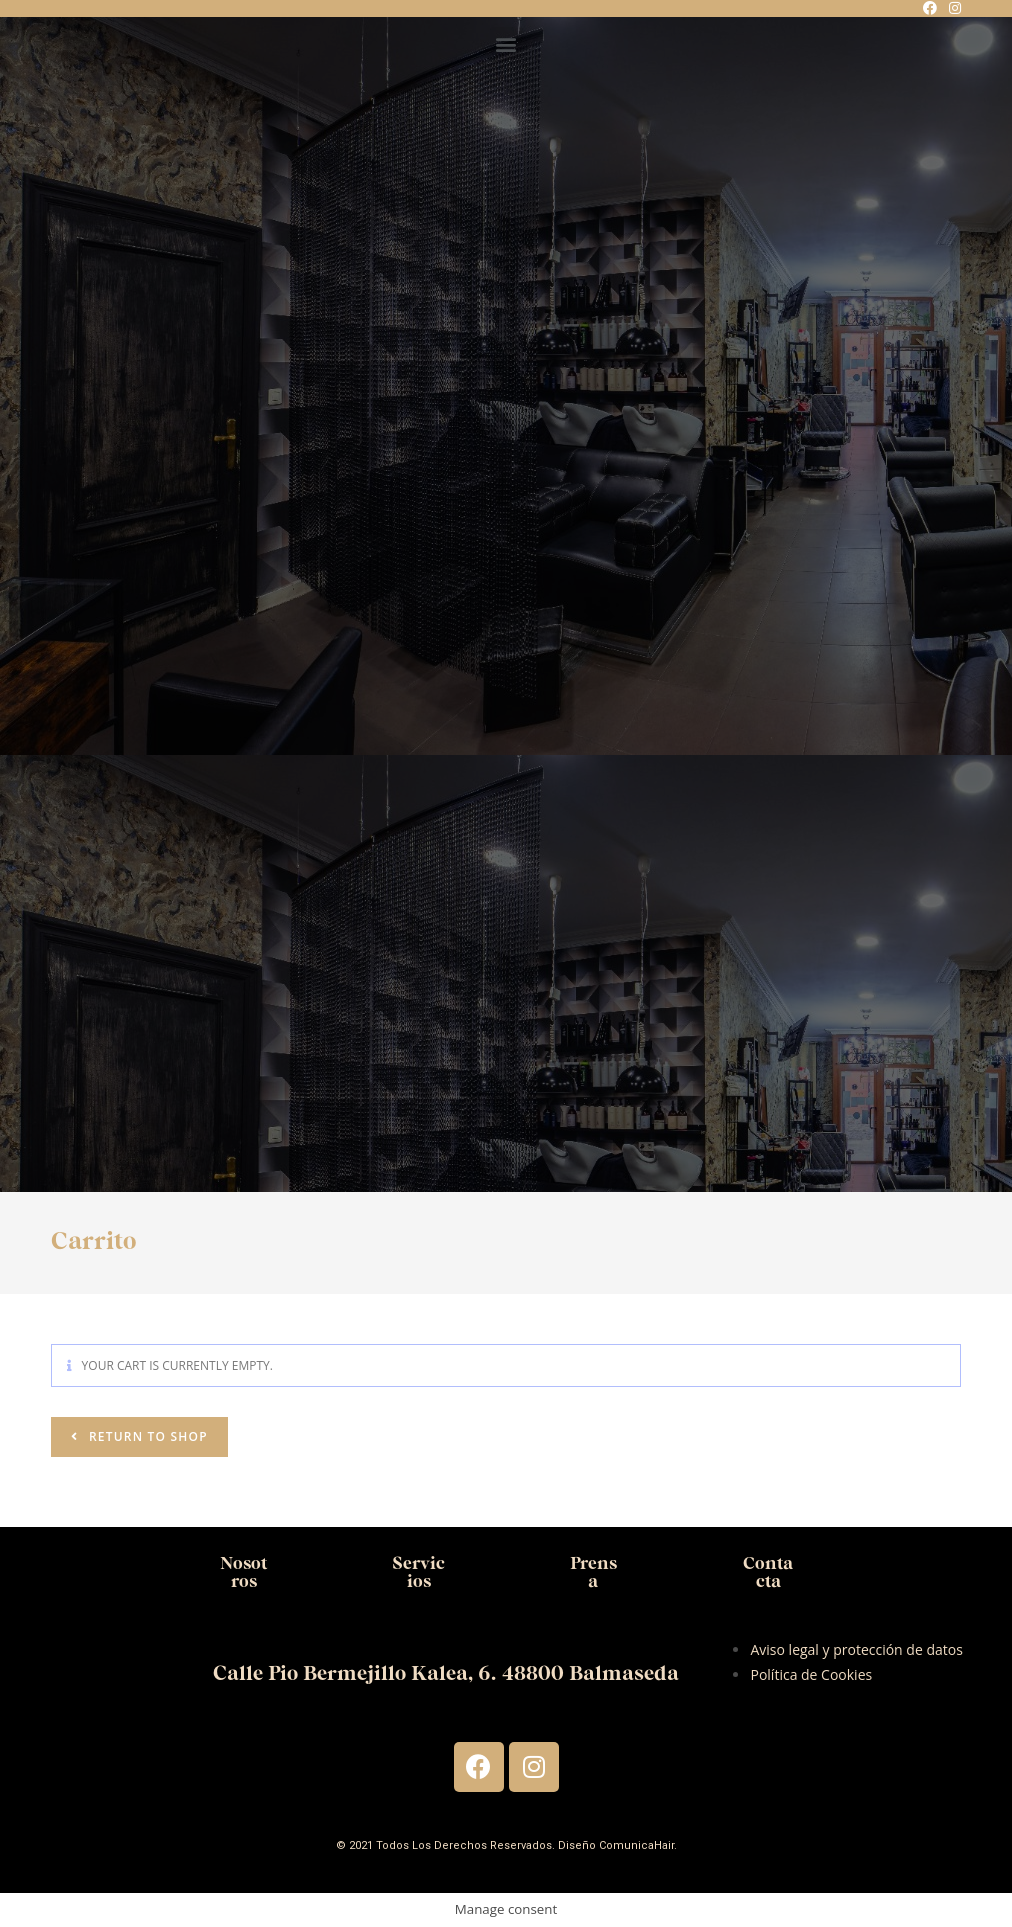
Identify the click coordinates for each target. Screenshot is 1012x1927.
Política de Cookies (811, 1674)
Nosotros (244, 1572)
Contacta (768, 1572)
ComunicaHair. (638, 1845)
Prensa (593, 1572)
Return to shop (146, 1436)
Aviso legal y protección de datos (856, 1649)
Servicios (418, 1572)
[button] (506, 43)
